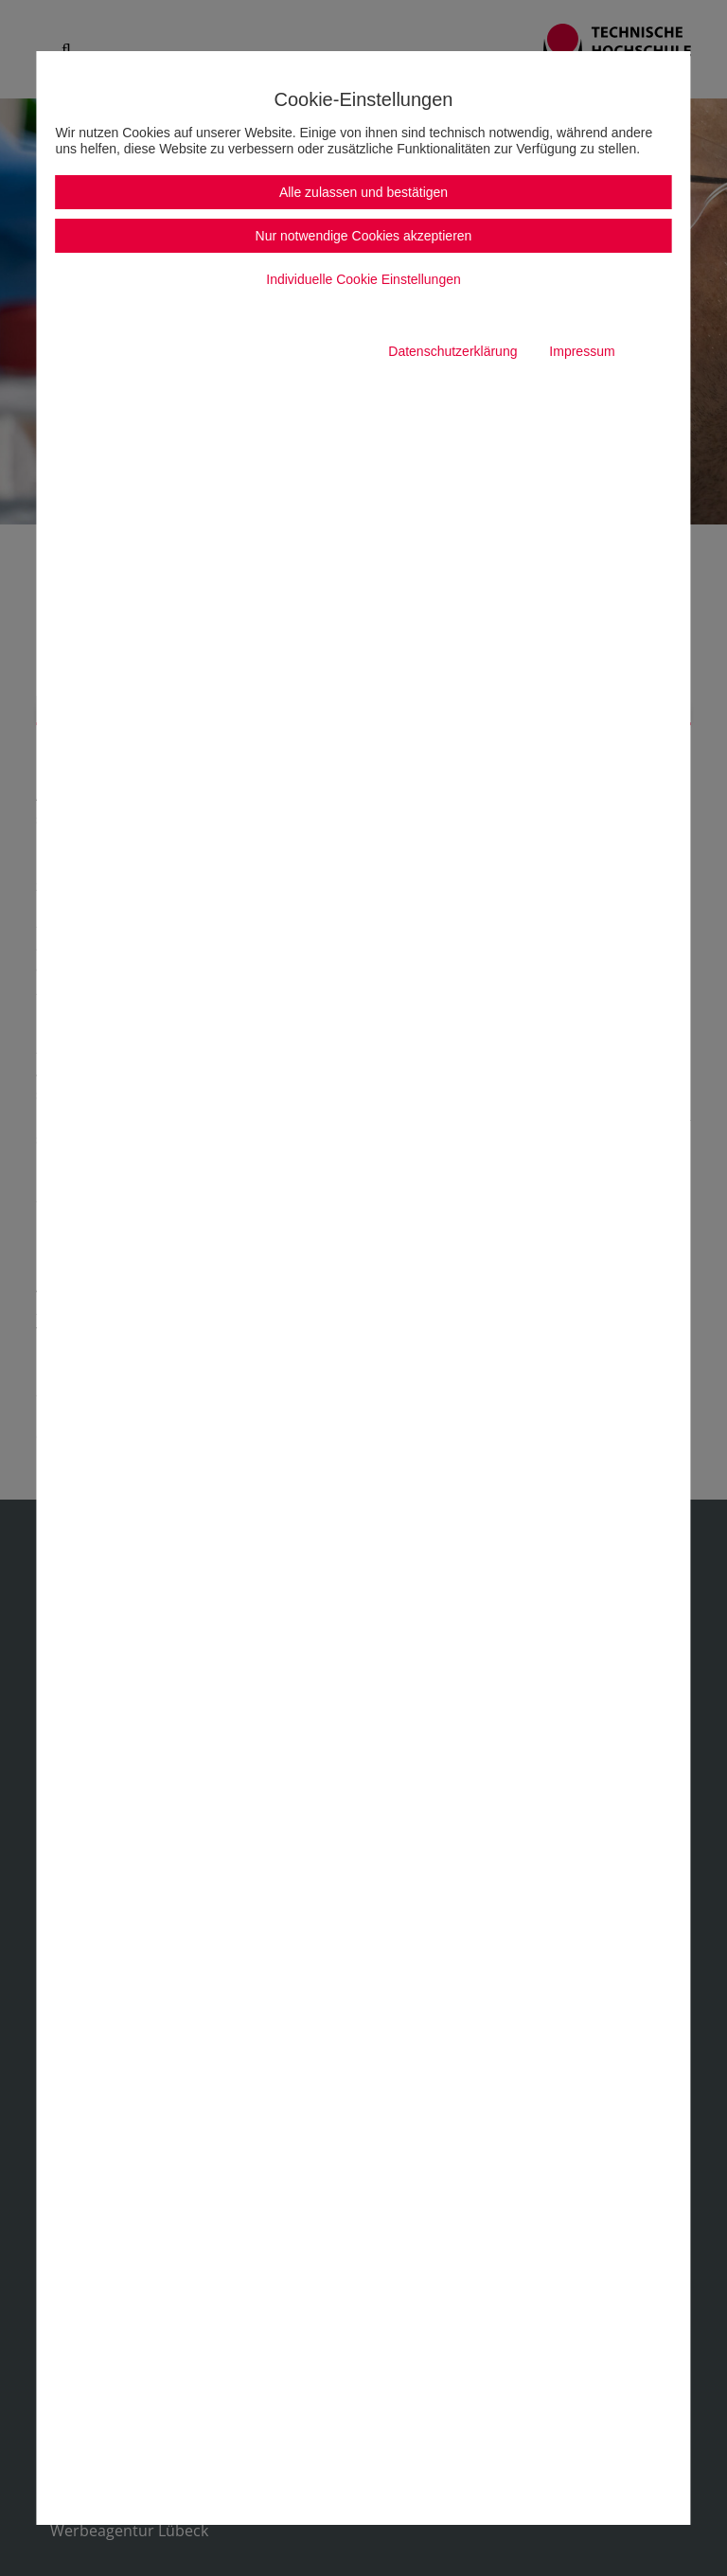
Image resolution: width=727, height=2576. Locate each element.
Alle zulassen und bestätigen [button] (363, 192)
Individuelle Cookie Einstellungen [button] (363, 279)
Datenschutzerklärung (452, 351)
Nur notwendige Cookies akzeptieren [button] (364, 235)
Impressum (581, 351)
